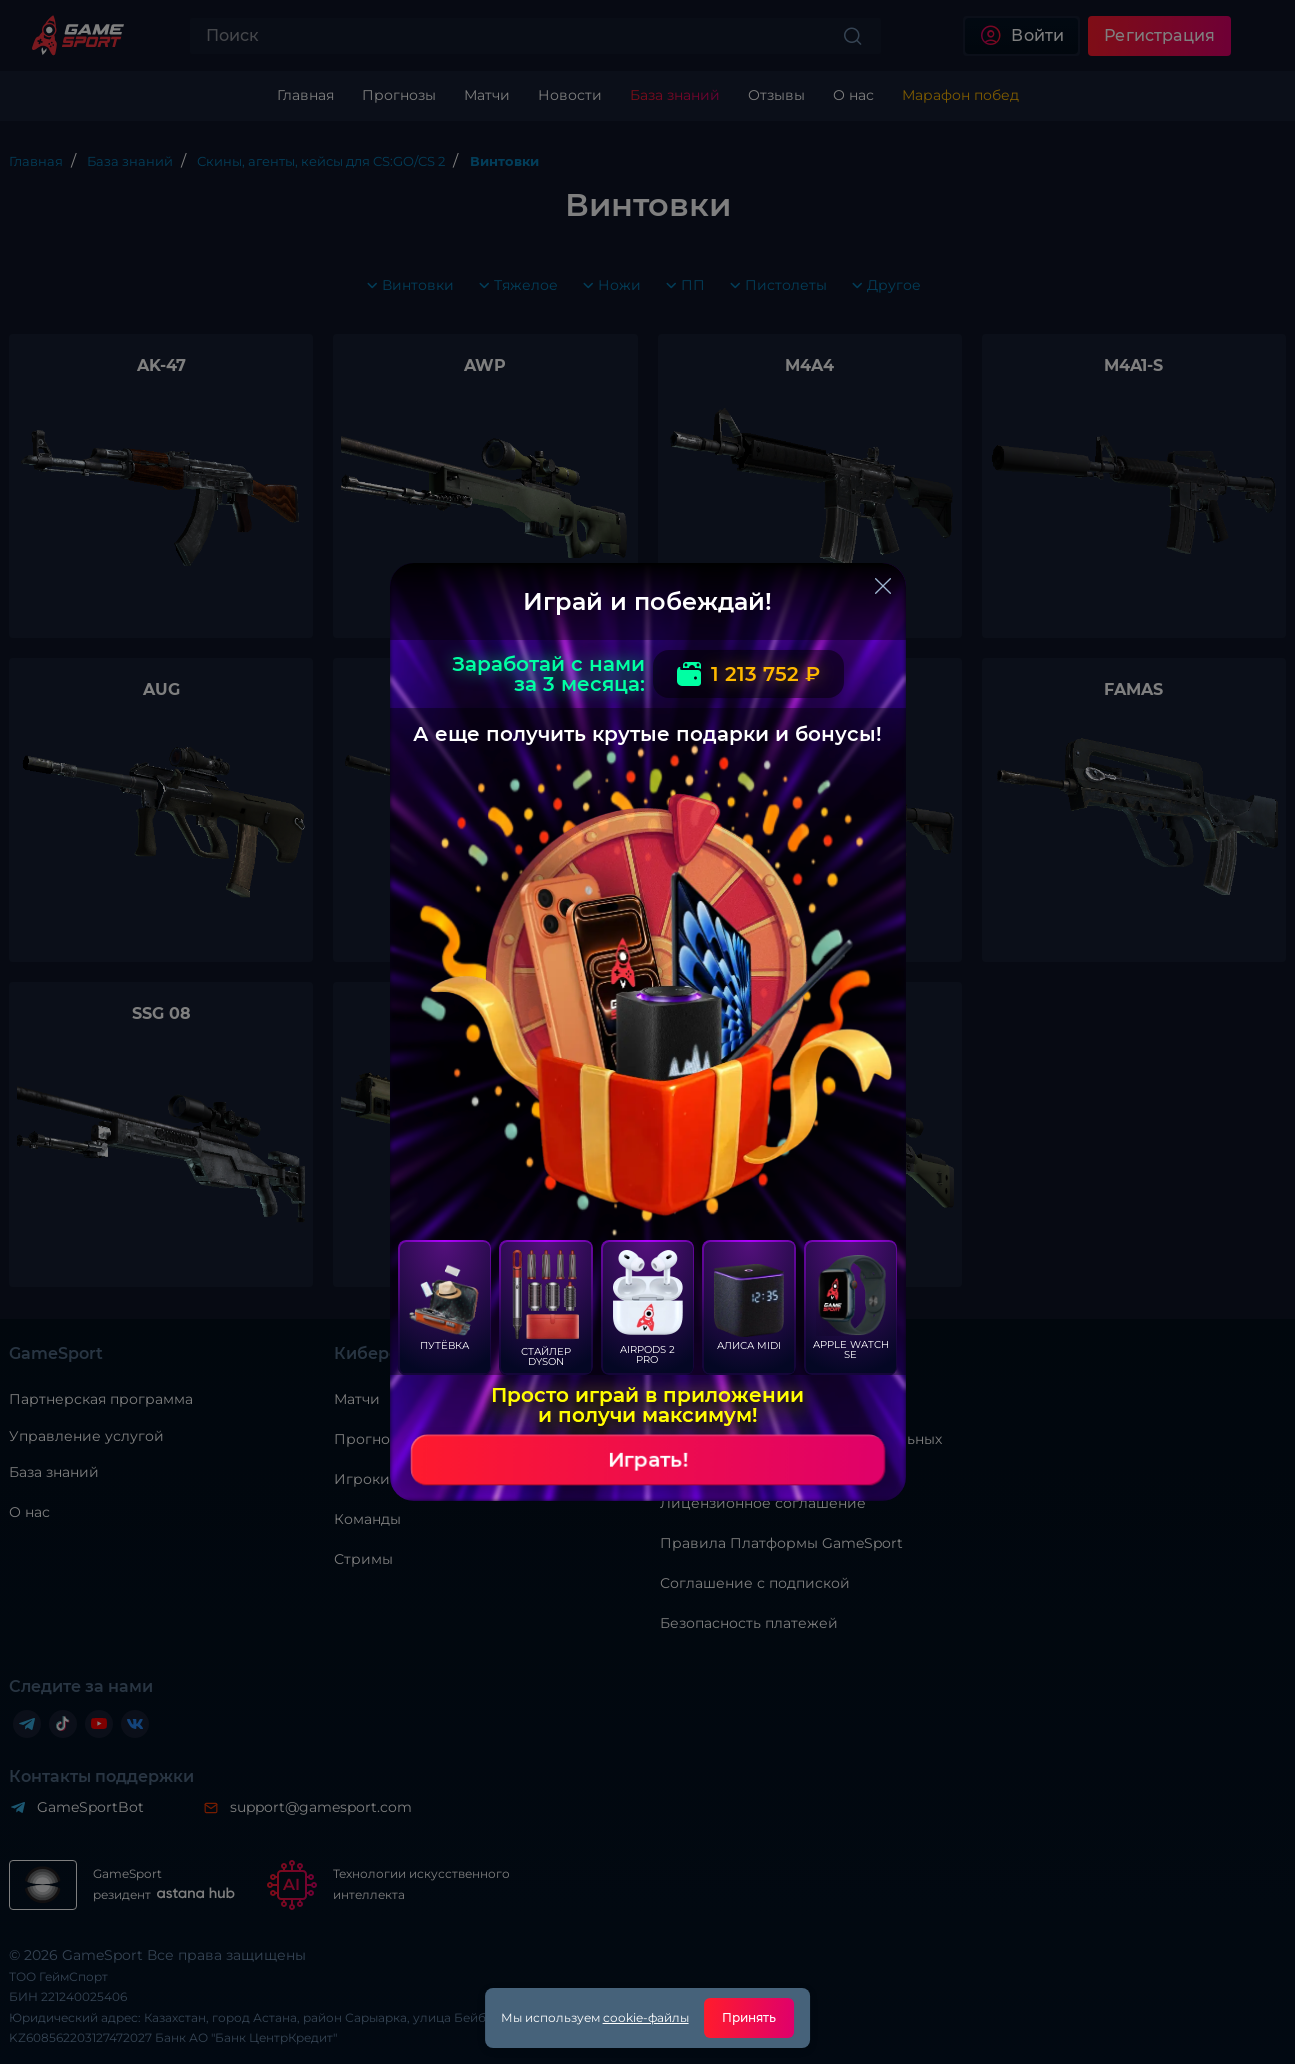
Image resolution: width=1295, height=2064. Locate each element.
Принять (749, 2017)
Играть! (648, 1460)
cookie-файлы (646, 2017)
